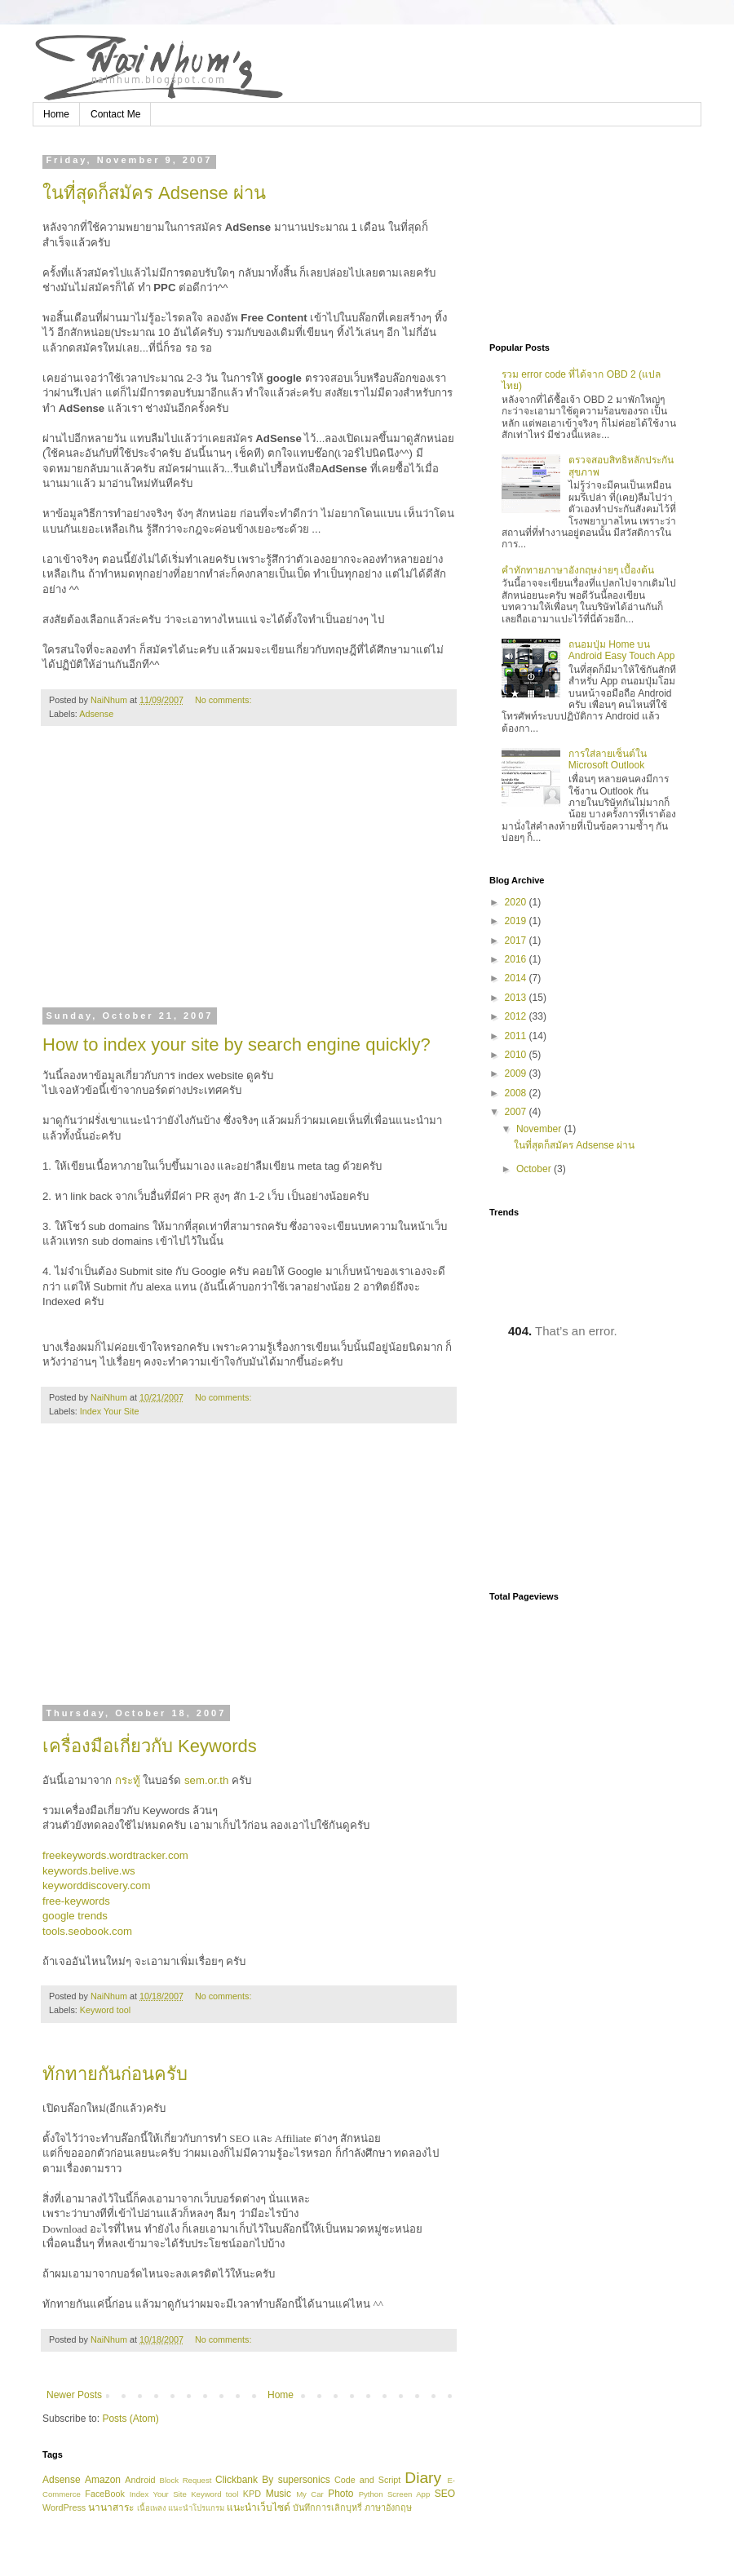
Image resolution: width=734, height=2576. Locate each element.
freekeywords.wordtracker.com (115, 1855)
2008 (517, 1093)
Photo (340, 2493)
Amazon (103, 2479)
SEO (445, 2493)
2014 (517, 978)
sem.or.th (206, 1780)
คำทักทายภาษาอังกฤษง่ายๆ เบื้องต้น (578, 570)
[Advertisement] (248, 877)
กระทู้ (127, 1780)
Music (278, 2493)
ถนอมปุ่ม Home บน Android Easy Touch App (621, 650)
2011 (517, 1036)
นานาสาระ (111, 2507)
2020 (517, 902)
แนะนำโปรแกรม (196, 2507)
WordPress (64, 2507)
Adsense (96, 714)
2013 (517, 997)
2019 (517, 921)
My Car (310, 2494)
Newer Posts (74, 2395)
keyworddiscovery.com (96, 1885)
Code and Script (367, 2480)
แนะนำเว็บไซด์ (258, 2507)
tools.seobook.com (87, 1931)
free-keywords (76, 1901)
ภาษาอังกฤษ (388, 2507)
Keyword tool (105, 2010)
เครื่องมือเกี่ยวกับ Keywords (149, 1746)
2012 (517, 1016)
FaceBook (105, 2494)
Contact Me (115, 114)
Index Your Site (109, 1411)
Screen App (408, 2494)
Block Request (186, 2480)
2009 (517, 1073)
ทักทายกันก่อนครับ (115, 2074)
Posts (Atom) (130, 2418)
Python (371, 2494)
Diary (423, 2477)
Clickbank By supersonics (272, 2479)
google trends (75, 1916)
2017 (517, 940)
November (540, 1129)
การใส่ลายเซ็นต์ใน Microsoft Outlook (607, 759)
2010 (517, 1054)
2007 (517, 1112)
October (535, 1169)
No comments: (224, 700)
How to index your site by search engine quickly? (236, 1044)
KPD (252, 2494)
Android (140, 2480)
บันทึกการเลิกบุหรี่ (327, 2507)
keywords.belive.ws (88, 1871)
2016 (517, 959)
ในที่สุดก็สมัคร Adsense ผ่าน (154, 193)
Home (56, 114)
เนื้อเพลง (151, 2507)
